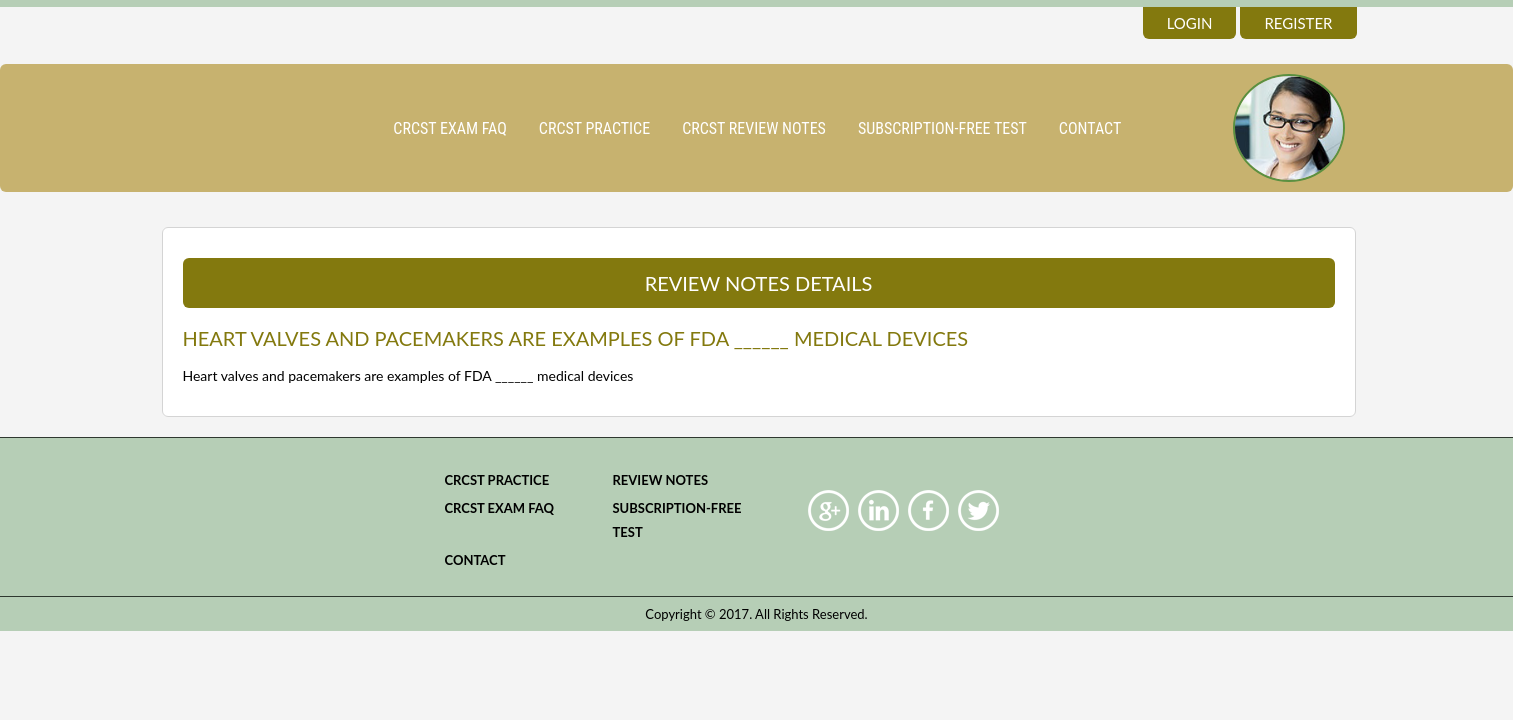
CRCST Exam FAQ (450, 128)
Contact (1090, 128)
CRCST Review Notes (754, 128)
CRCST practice (594, 128)
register (1298, 23)
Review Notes (660, 480)
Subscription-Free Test (942, 128)
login (1190, 23)
